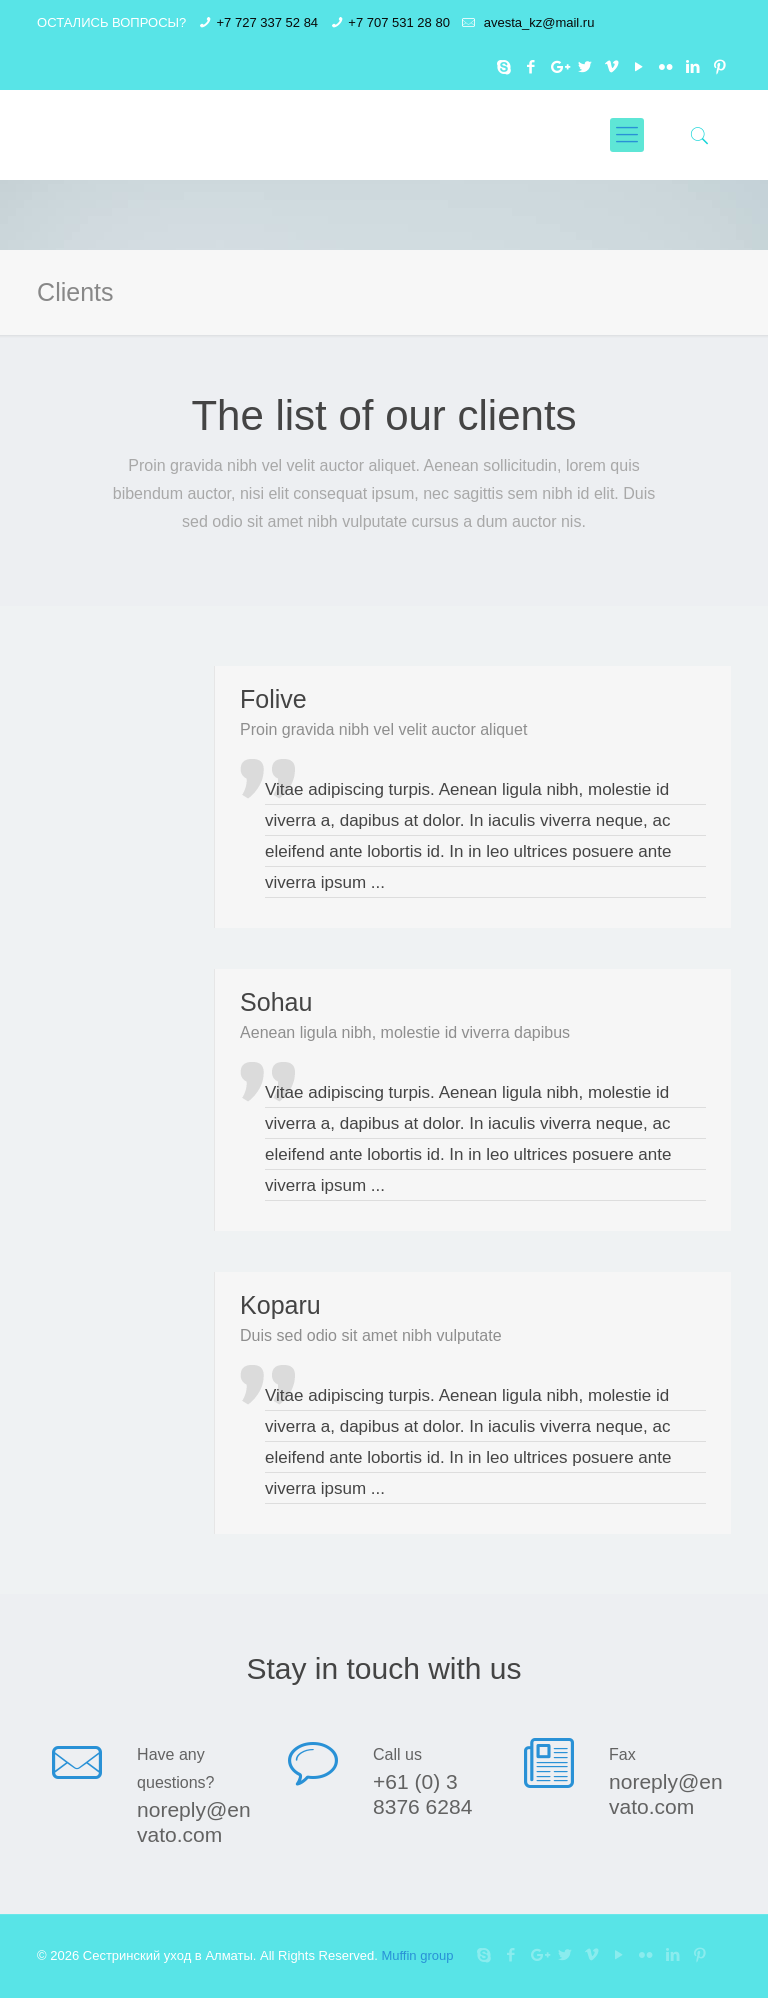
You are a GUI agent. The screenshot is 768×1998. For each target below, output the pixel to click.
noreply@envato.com (194, 1822)
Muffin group (417, 1955)
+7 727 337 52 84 (268, 22)
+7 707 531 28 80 (399, 22)
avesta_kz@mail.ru (537, 22)
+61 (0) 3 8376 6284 (422, 1794)
